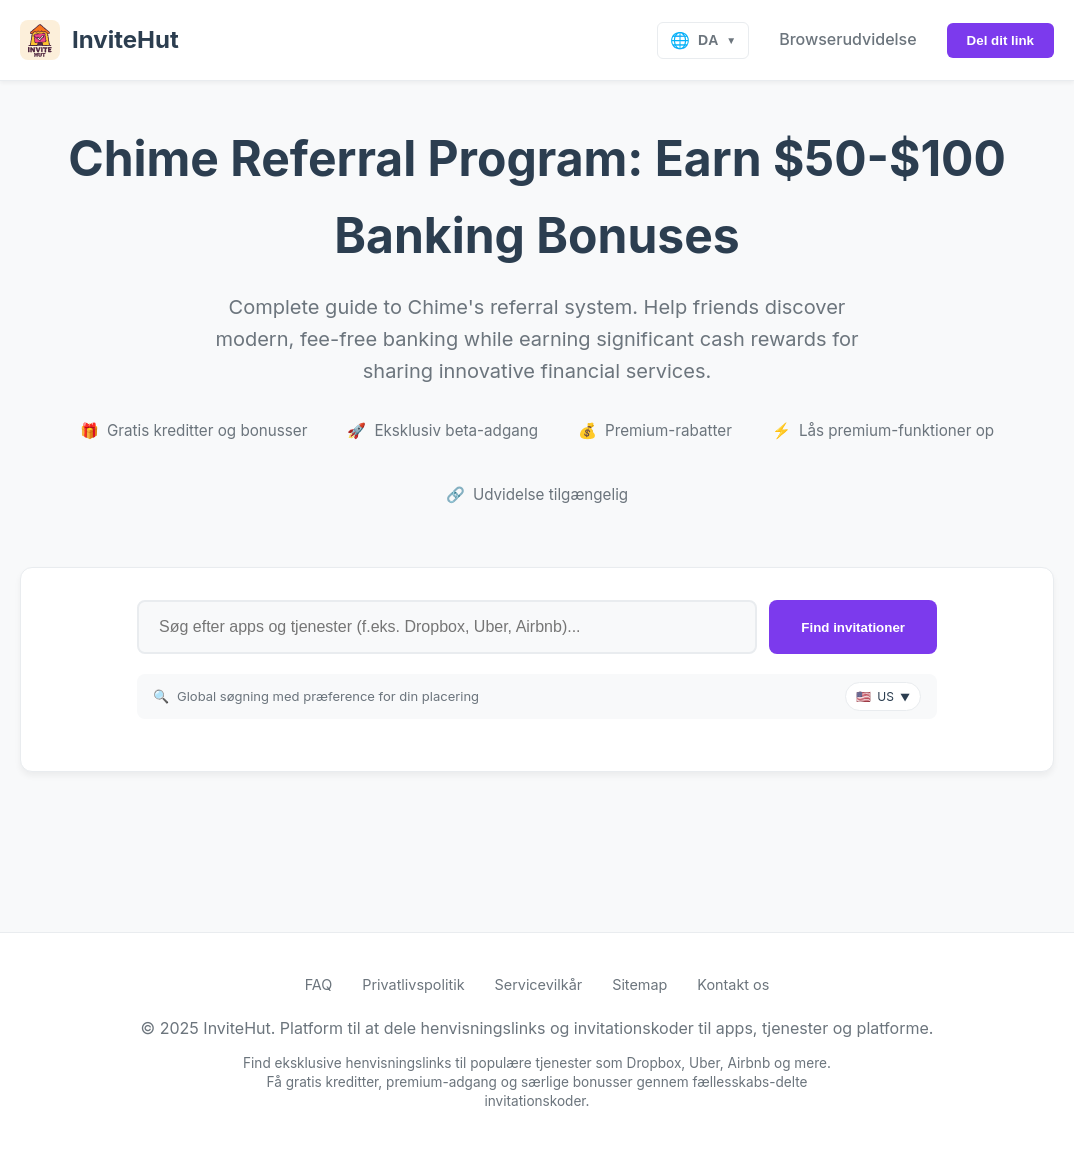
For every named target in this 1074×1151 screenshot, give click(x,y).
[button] (883, 696)
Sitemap (639, 984)
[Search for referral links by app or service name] (447, 627)
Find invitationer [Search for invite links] (853, 627)
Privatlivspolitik (413, 984)
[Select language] (703, 40)
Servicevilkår (539, 984)
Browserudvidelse (847, 39)
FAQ (319, 984)
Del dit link (1000, 40)
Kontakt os (733, 984)
